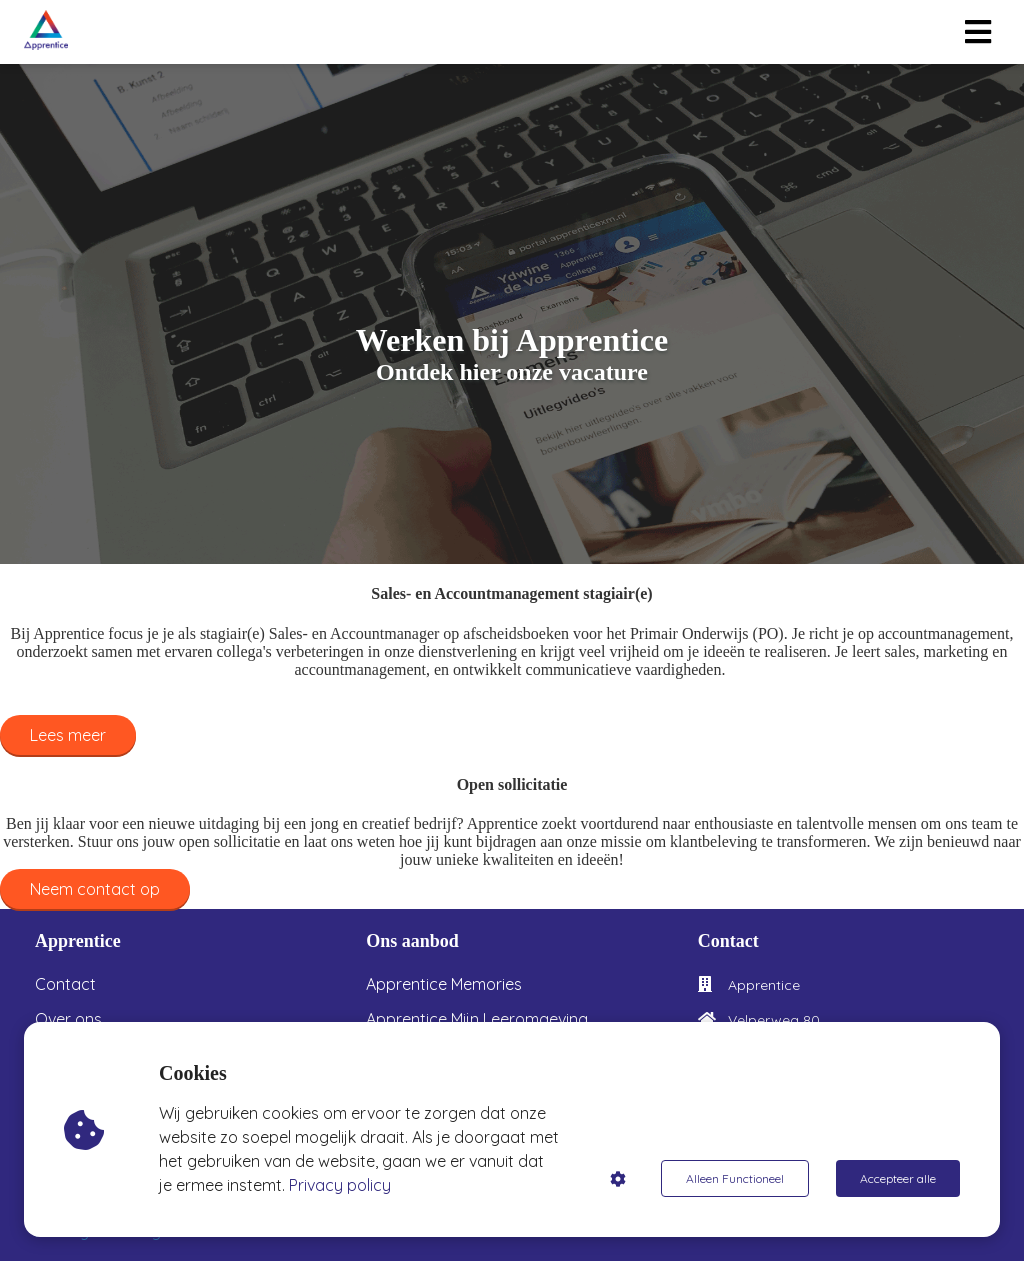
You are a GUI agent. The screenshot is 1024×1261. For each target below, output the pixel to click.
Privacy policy (340, 1185)
